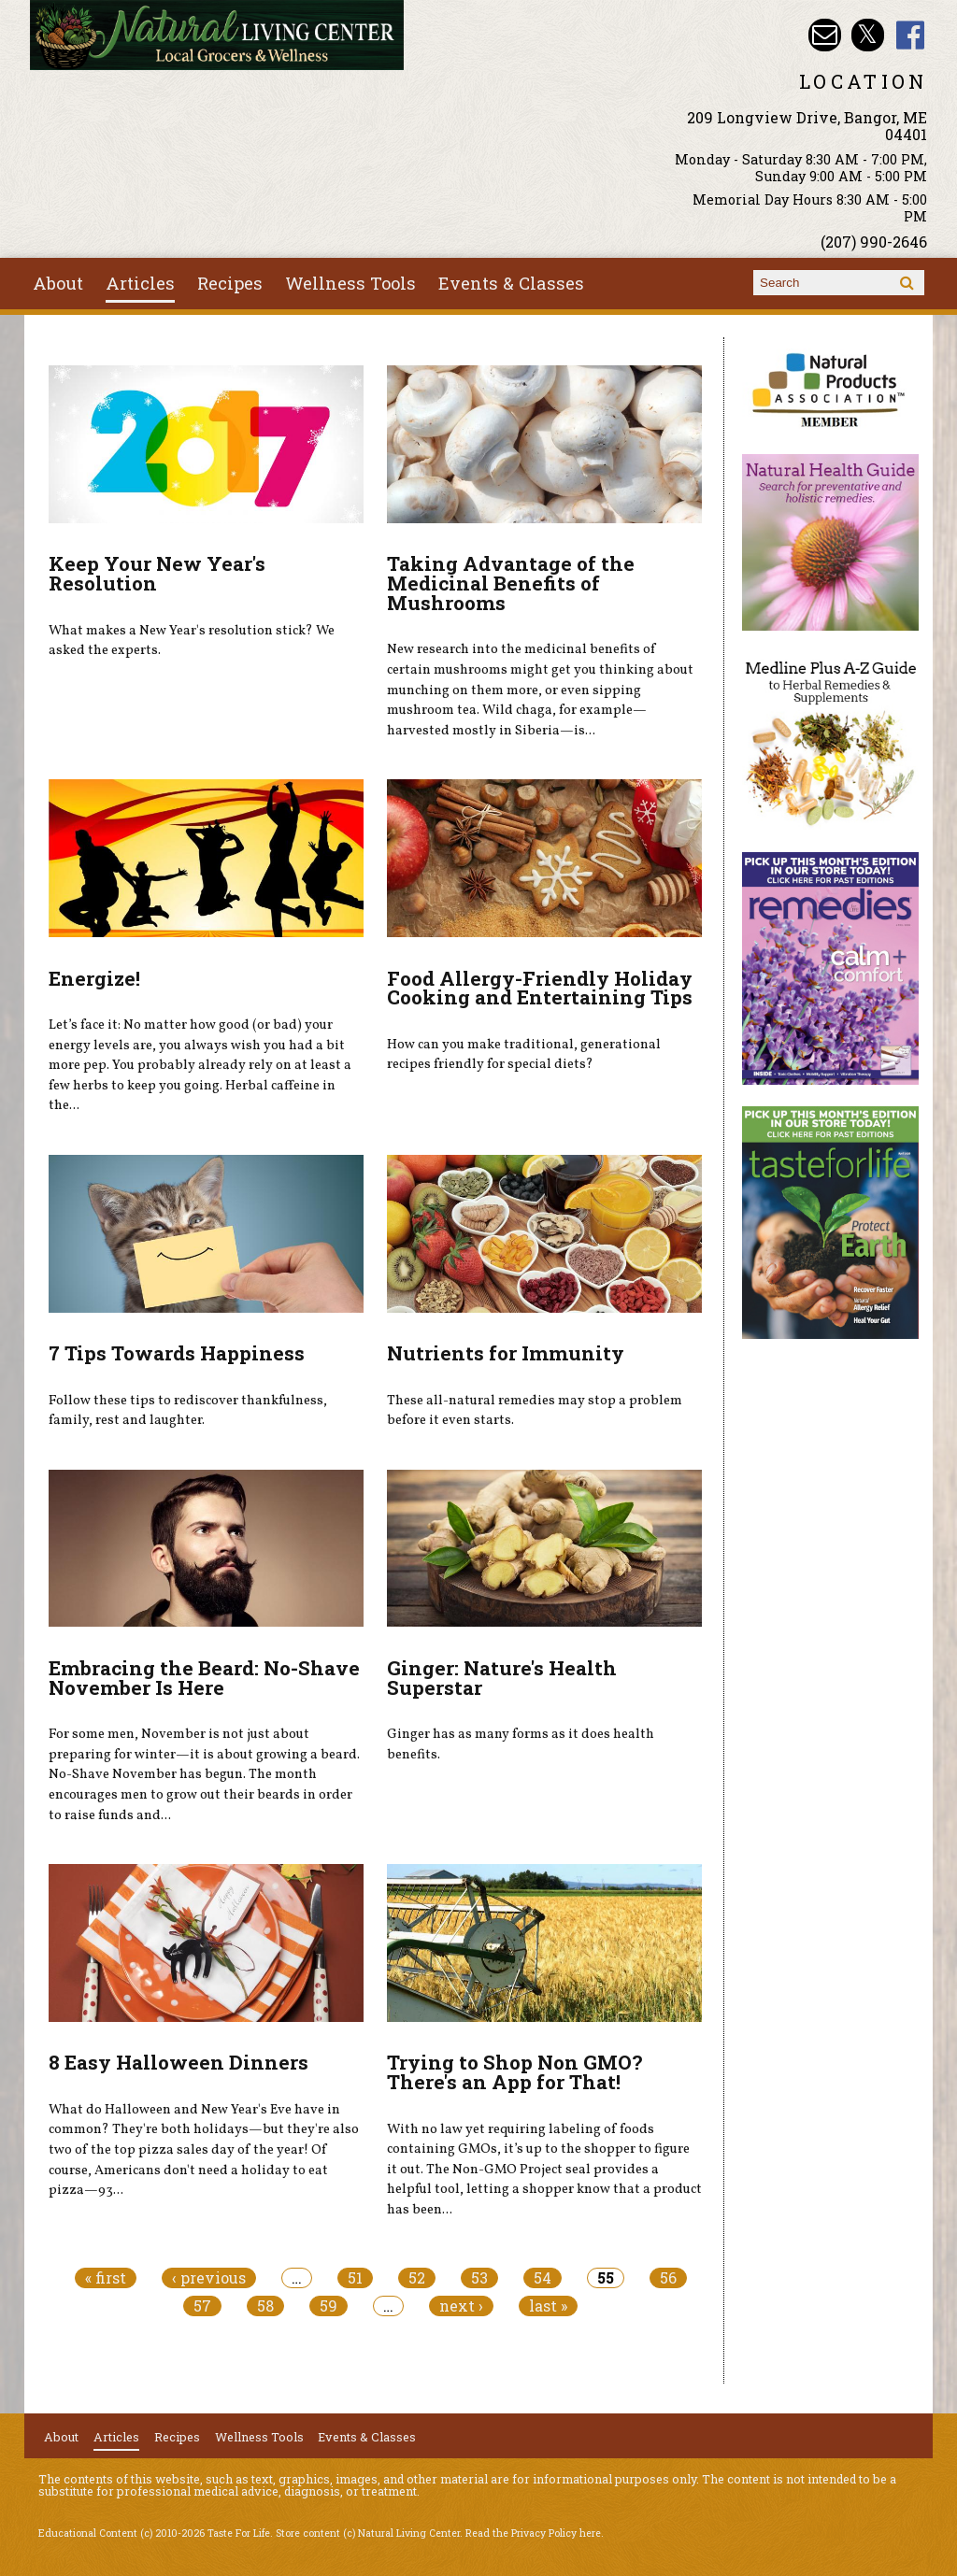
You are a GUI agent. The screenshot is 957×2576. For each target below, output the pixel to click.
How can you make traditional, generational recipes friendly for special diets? (524, 1055)
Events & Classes (511, 283)
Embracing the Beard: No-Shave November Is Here (204, 1678)
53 (479, 2278)
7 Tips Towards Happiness (177, 1353)
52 (416, 2278)
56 (668, 2278)
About (58, 283)
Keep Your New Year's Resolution (157, 573)
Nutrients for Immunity (505, 1353)
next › (461, 2306)
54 (542, 2278)
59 (328, 2306)
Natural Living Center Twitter (867, 35)
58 (265, 2306)
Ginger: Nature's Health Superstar (502, 1678)
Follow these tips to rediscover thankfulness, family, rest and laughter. (188, 1410)
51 (355, 2278)
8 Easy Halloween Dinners (178, 2062)
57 (202, 2306)
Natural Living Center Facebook (910, 35)
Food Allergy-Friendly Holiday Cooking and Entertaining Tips (540, 988)
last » (548, 2306)
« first (105, 2278)
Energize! (94, 978)
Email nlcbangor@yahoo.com (824, 35)
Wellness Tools (350, 283)
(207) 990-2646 (874, 241)
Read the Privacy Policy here (533, 2533)
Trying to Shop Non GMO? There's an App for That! (514, 2072)
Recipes (230, 283)
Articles (140, 283)
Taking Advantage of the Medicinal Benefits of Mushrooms (511, 583)
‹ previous (209, 2278)
